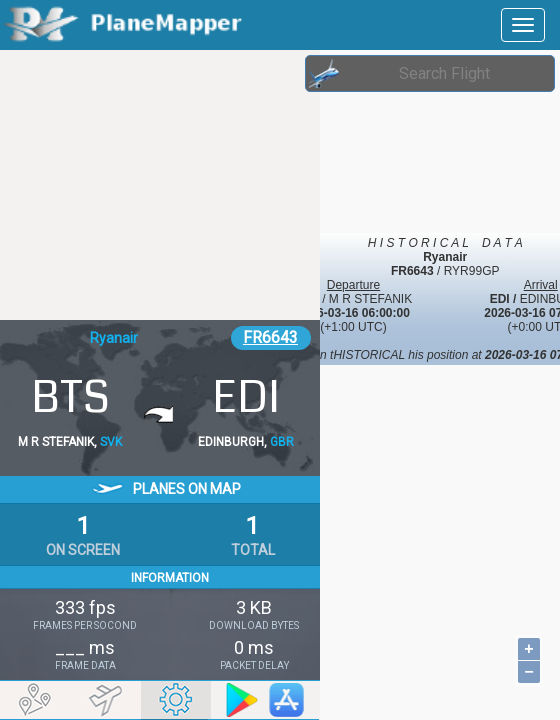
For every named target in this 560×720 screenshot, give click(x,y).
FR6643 (270, 337)
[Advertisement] (160, 185)
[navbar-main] (523, 25)
